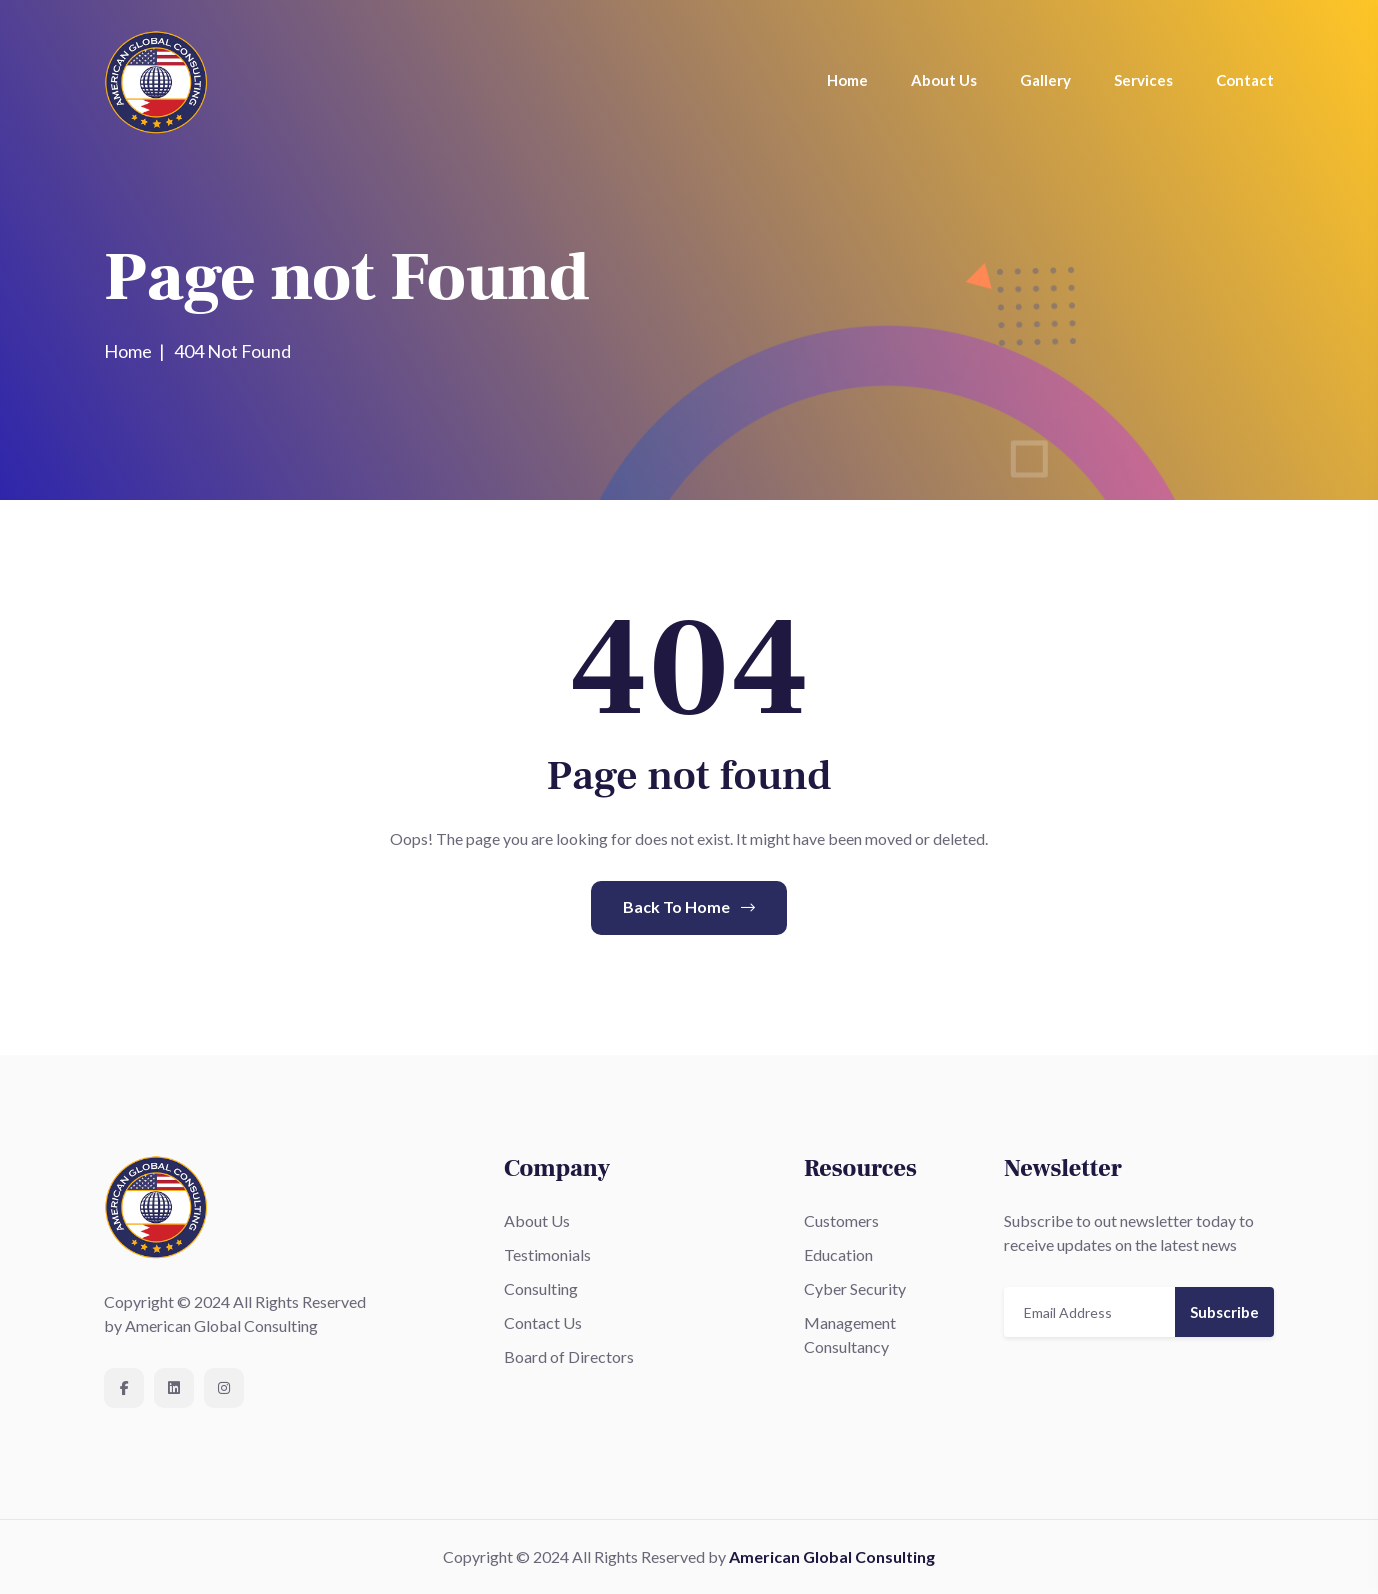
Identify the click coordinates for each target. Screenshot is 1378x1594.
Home (847, 80)
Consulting (541, 1288)
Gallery (1045, 80)
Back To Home (689, 906)
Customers (841, 1220)
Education (838, 1254)
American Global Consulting (832, 1556)
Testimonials (547, 1254)
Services (1143, 80)
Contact (1245, 80)
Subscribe (1224, 1312)
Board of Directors (569, 1356)
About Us (944, 80)
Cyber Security (855, 1288)
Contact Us (543, 1322)
